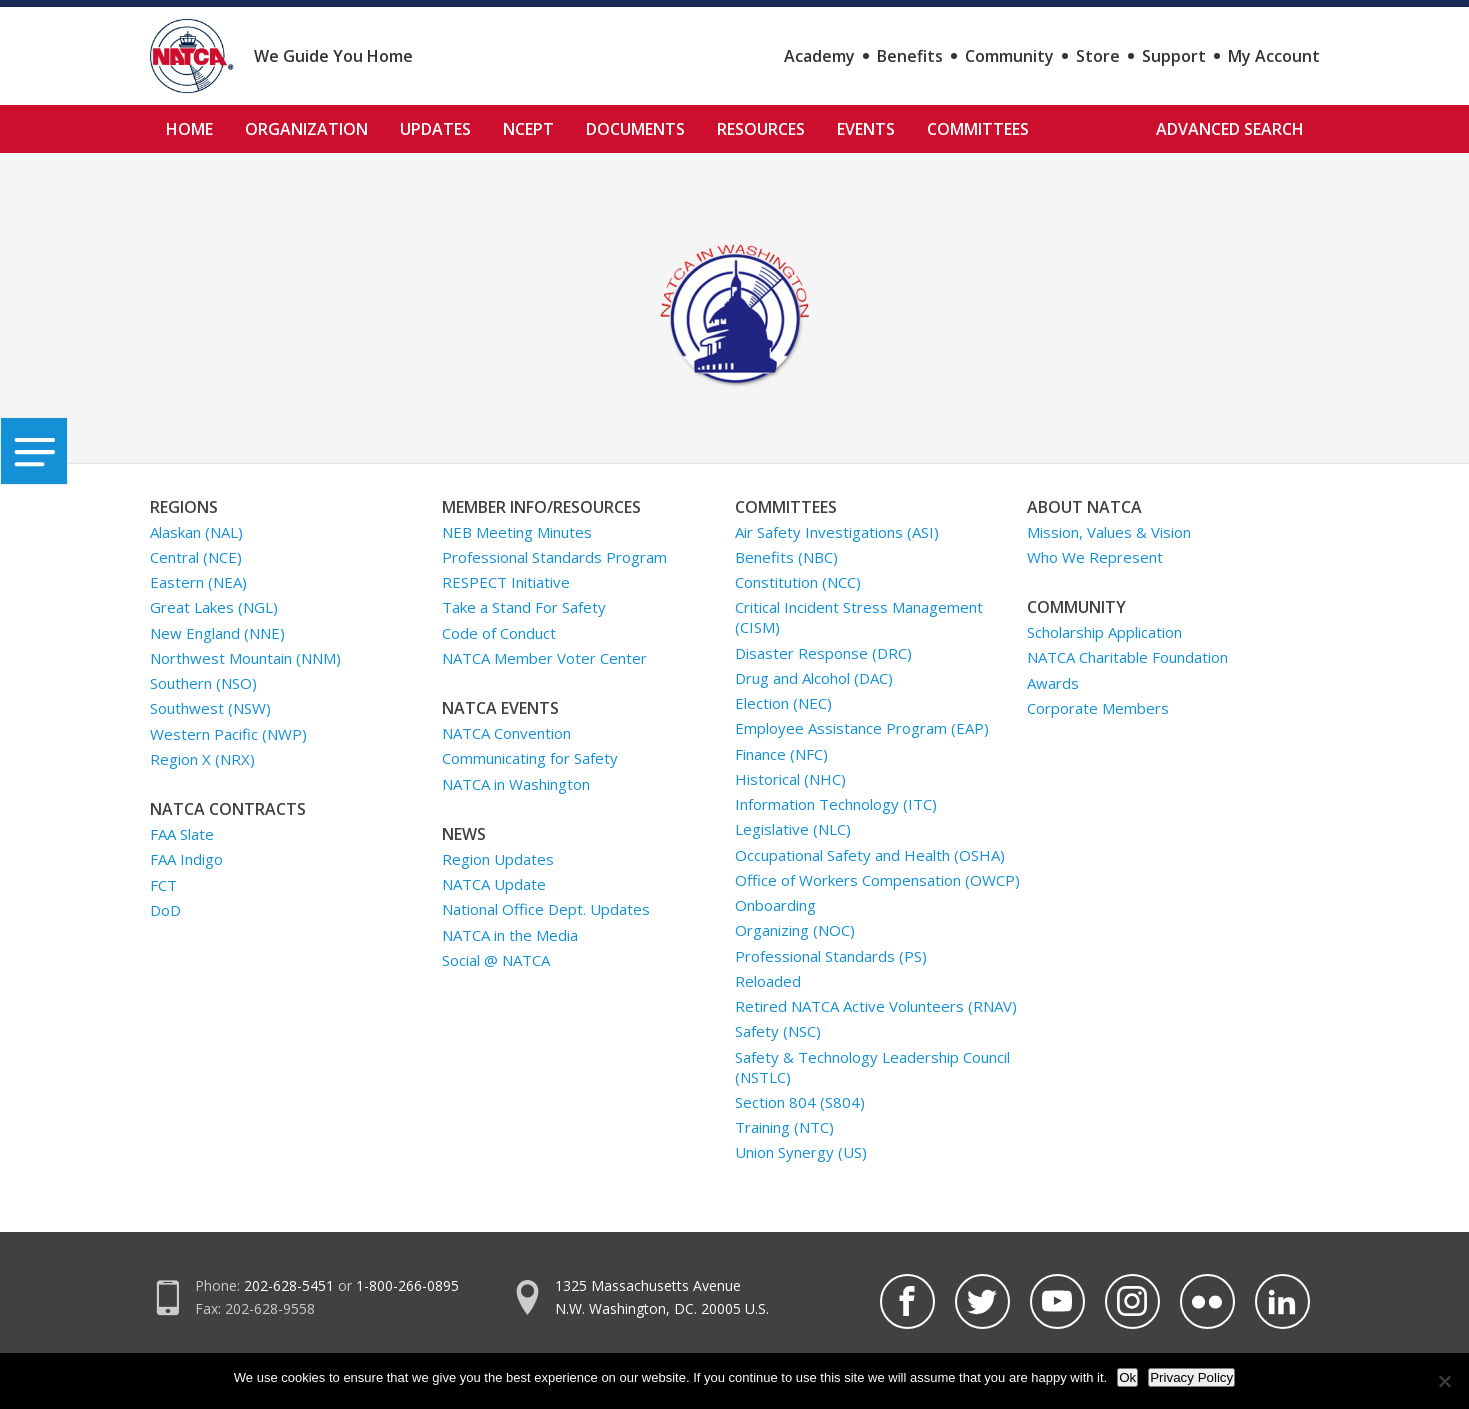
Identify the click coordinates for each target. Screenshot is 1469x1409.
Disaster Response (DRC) (823, 653)
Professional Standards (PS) (831, 956)
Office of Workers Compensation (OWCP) (877, 880)
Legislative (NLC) (793, 829)
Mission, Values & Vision (1109, 532)
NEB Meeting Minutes (517, 532)
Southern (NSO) (203, 683)
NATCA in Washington (516, 784)
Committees (978, 129)
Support (1174, 56)
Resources (761, 129)
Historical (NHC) (790, 779)
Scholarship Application (1104, 632)
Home (189, 129)
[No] (1444, 1381)
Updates (435, 129)
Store (1098, 56)
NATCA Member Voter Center (544, 658)
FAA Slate (182, 834)
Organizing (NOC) (795, 930)
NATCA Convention (506, 733)
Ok (1127, 1377)
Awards (1053, 683)
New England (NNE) (217, 633)
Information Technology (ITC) (836, 804)
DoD (165, 910)
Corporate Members (1098, 708)
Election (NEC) (783, 703)
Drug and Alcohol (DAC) (814, 678)
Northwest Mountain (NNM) (245, 658)
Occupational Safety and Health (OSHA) (870, 855)
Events (866, 129)
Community (1009, 56)
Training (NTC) (784, 1127)
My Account (1274, 56)
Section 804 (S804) (800, 1102)
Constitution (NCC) (798, 582)
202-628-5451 (289, 1285)
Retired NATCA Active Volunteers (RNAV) (876, 1006)
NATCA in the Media (510, 935)
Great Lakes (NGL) (214, 607)
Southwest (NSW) (210, 708)
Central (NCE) (196, 557)
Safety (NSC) (778, 1031)
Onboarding (775, 905)
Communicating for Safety (530, 758)
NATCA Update (494, 884)
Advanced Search (1230, 129)
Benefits (910, 56)
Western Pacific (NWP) (228, 734)
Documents (635, 129)
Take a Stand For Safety (524, 607)
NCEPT (528, 129)
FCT (163, 885)
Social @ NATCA (496, 960)
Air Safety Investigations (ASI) (837, 532)
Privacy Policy (1191, 1377)
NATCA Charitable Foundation (1127, 657)
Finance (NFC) (781, 754)
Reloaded (768, 981)
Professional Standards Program (554, 557)
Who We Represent (1095, 557)
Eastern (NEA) (198, 582)
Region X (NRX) (202, 759)
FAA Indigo (186, 859)
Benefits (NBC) (786, 557)
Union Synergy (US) (801, 1152)
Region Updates (498, 859)
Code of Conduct (499, 633)
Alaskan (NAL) (196, 532)
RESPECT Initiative (506, 582)
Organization (306, 129)
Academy (819, 56)
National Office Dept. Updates (546, 909)
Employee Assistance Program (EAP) (862, 728)
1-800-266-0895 (407, 1285)
